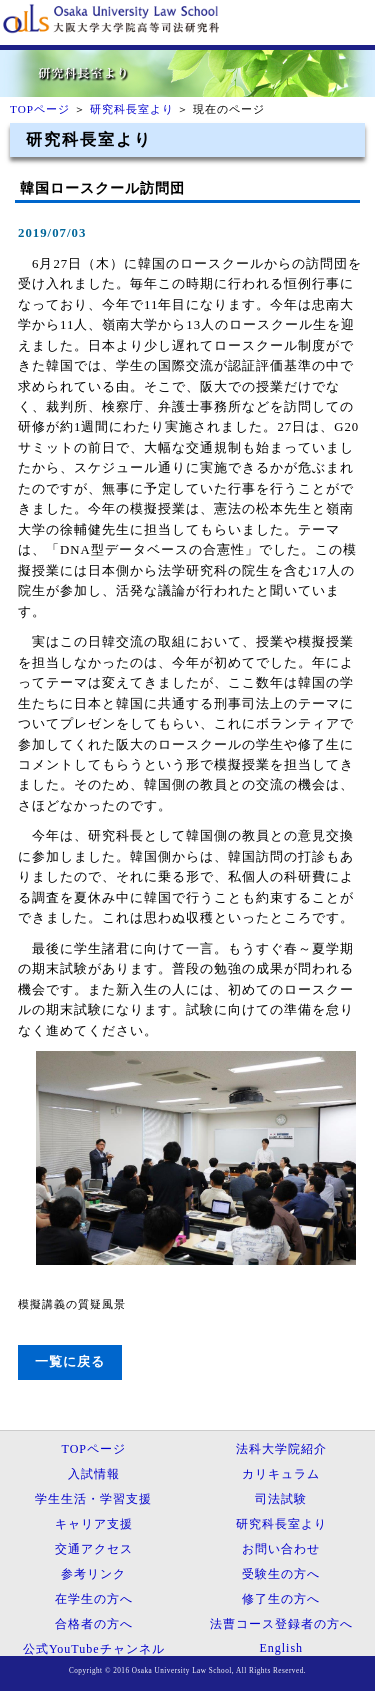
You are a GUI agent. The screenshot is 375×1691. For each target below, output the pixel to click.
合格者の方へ (94, 1624)
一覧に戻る (70, 1362)
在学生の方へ (94, 1599)
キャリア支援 (94, 1524)
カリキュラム (281, 1474)
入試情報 (94, 1474)
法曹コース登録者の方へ (281, 1624)
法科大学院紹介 (281, 1449)
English (281, 1648)
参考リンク (93, 1574)
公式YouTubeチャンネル (94, 1649)
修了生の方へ (281, 1599)
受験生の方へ (281, 1574)
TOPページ (40, 109)
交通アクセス (94, 1549)
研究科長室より (132, 109)
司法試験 (281, 1499)
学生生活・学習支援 (93, 1499)
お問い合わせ (281, 1549)
